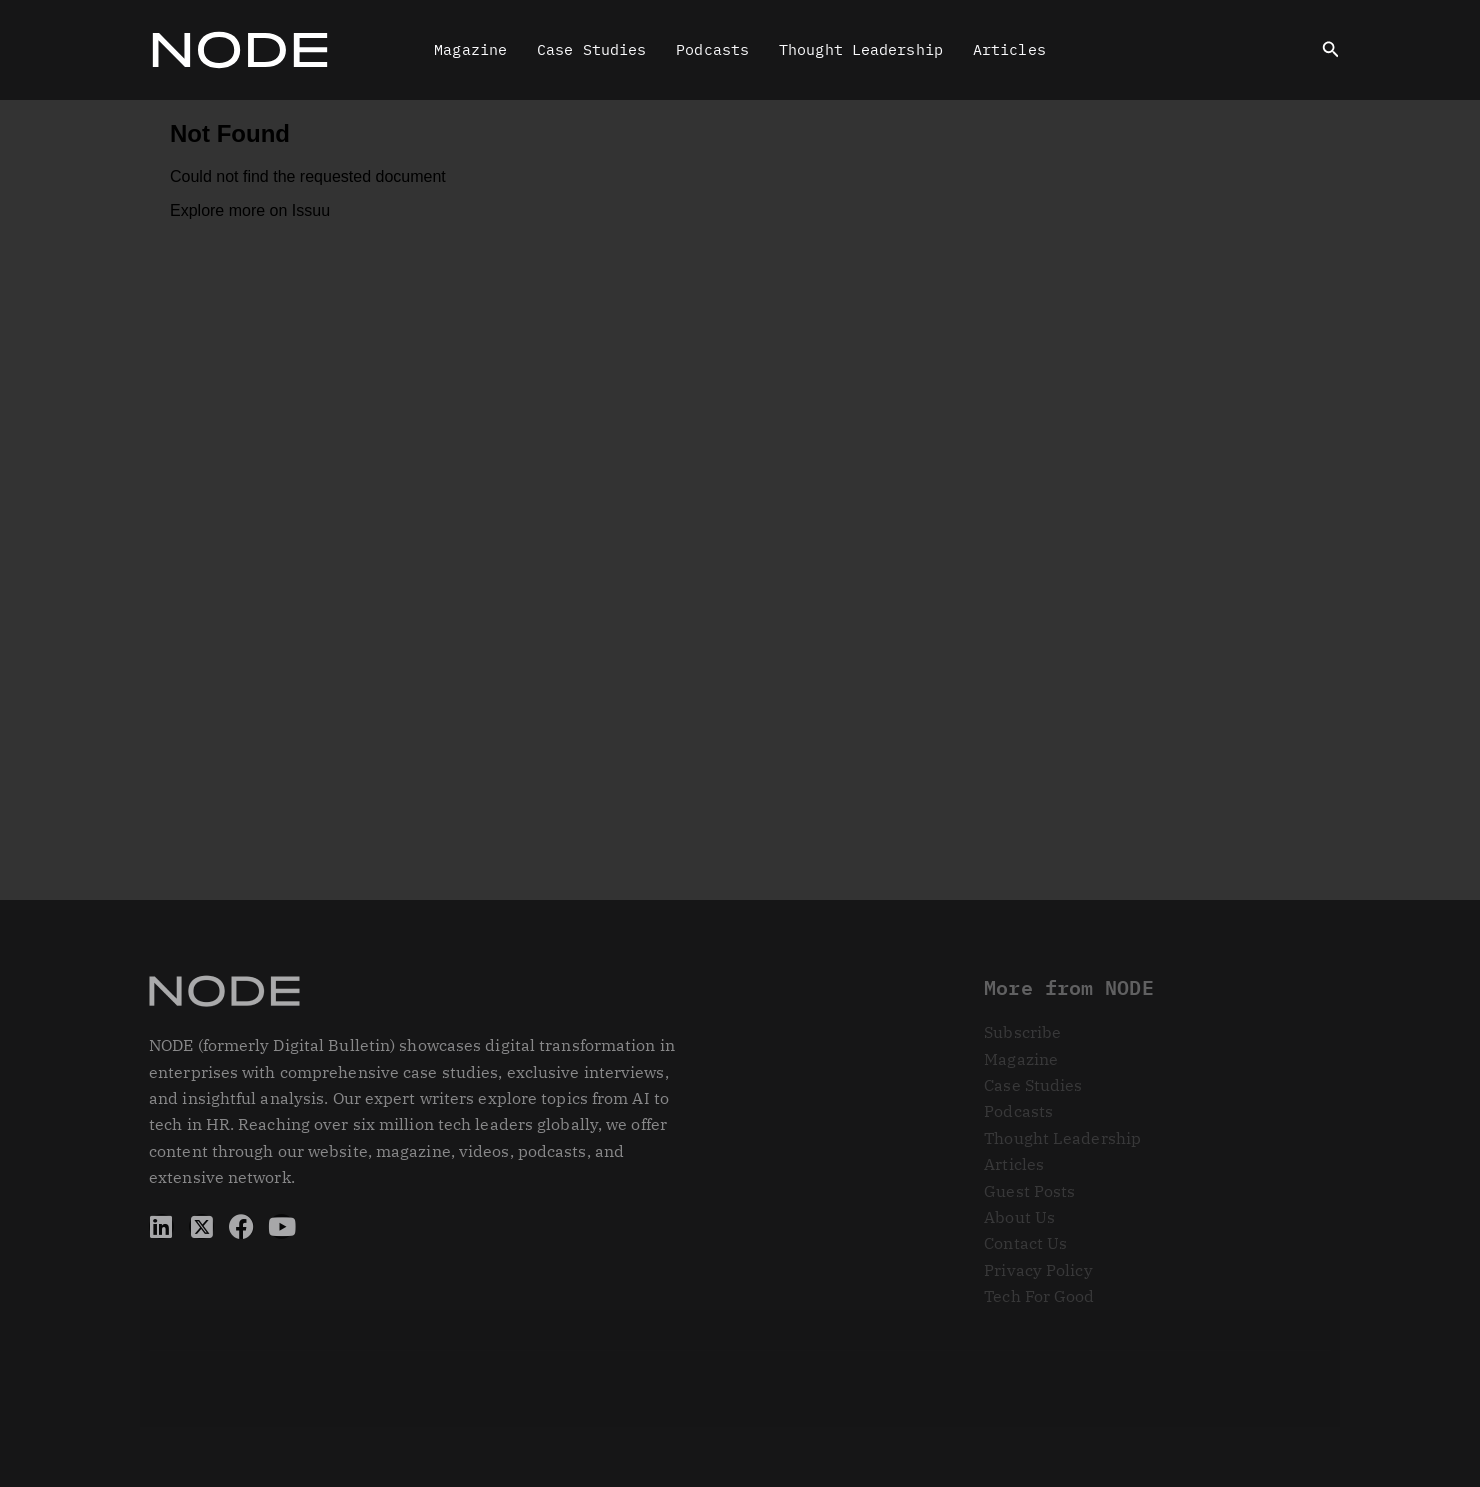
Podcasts (712, 49)
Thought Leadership (861, 49)
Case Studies (591, 49)
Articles (1009, 49)
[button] (1331, 50)
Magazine (470, 49)
